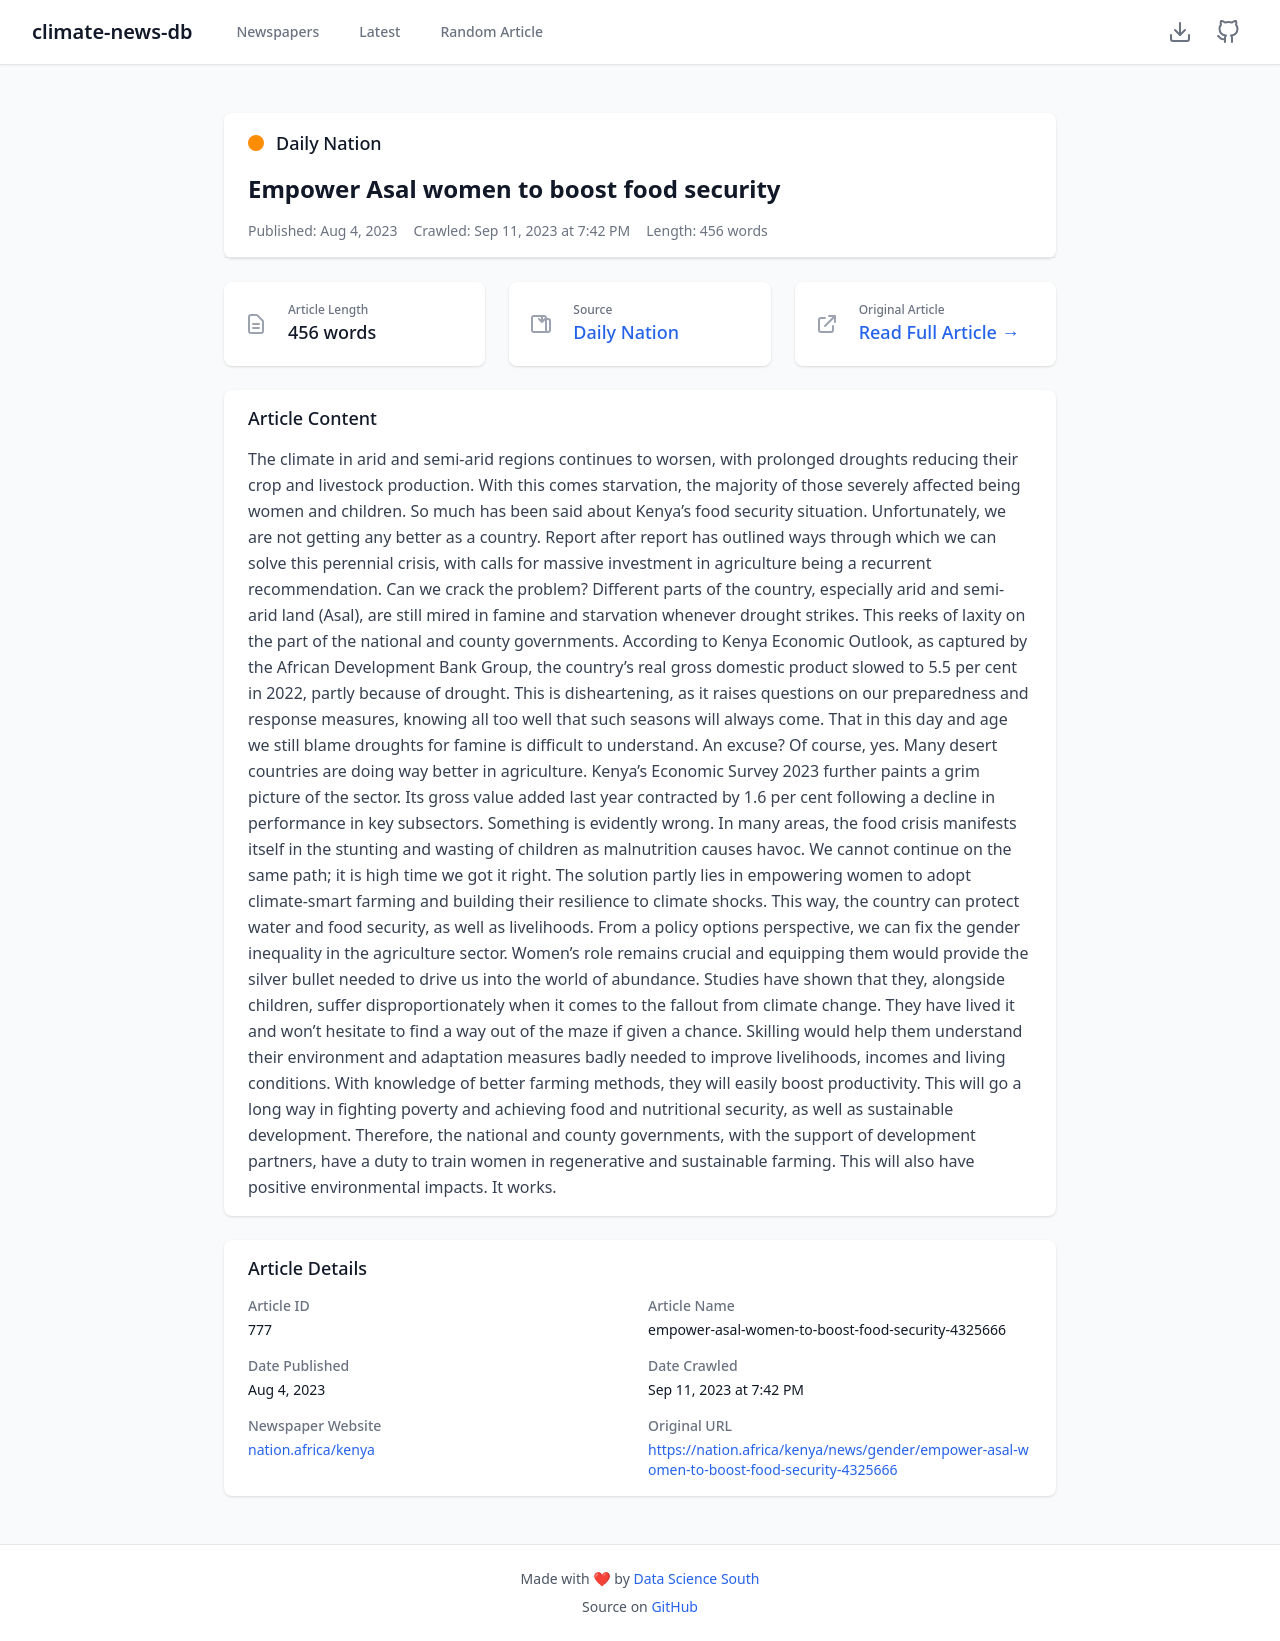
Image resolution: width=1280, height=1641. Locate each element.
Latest (379, 31)
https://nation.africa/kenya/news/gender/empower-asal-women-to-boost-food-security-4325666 (838, 1459)
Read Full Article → (939, 332)
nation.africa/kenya (311, 1449)
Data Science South (696, 1578)
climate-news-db (112, 31)
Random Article (491, 31)
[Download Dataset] (1180, 32)
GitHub (674, 1606)
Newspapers (277, 31)
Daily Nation (626, 332)
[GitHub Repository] (1228, 32)
